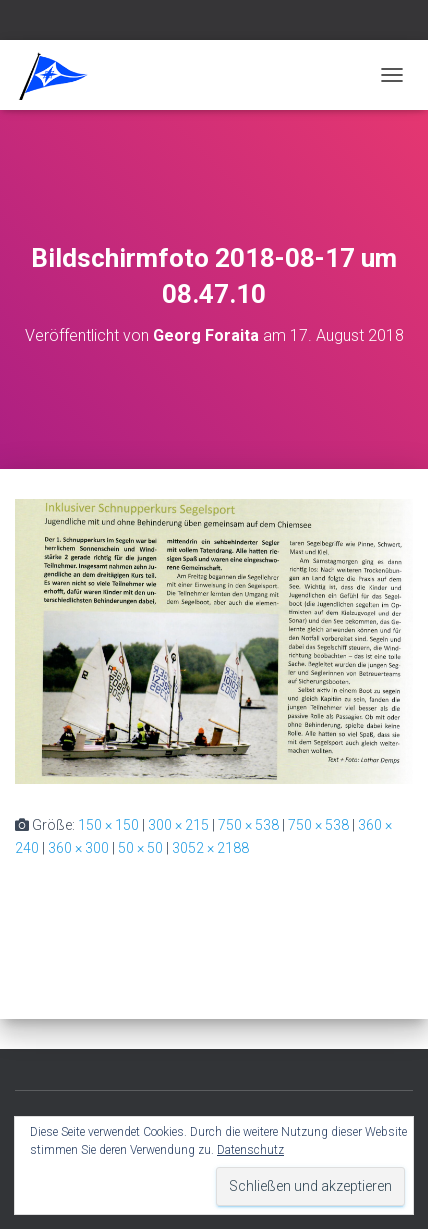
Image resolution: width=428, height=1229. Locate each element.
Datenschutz (250, 1150)
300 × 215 (178, 825)
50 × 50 (140, 848)
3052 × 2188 (210, 848)
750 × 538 (248, 825)
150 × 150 (108, 825)
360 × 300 (78, 848)
